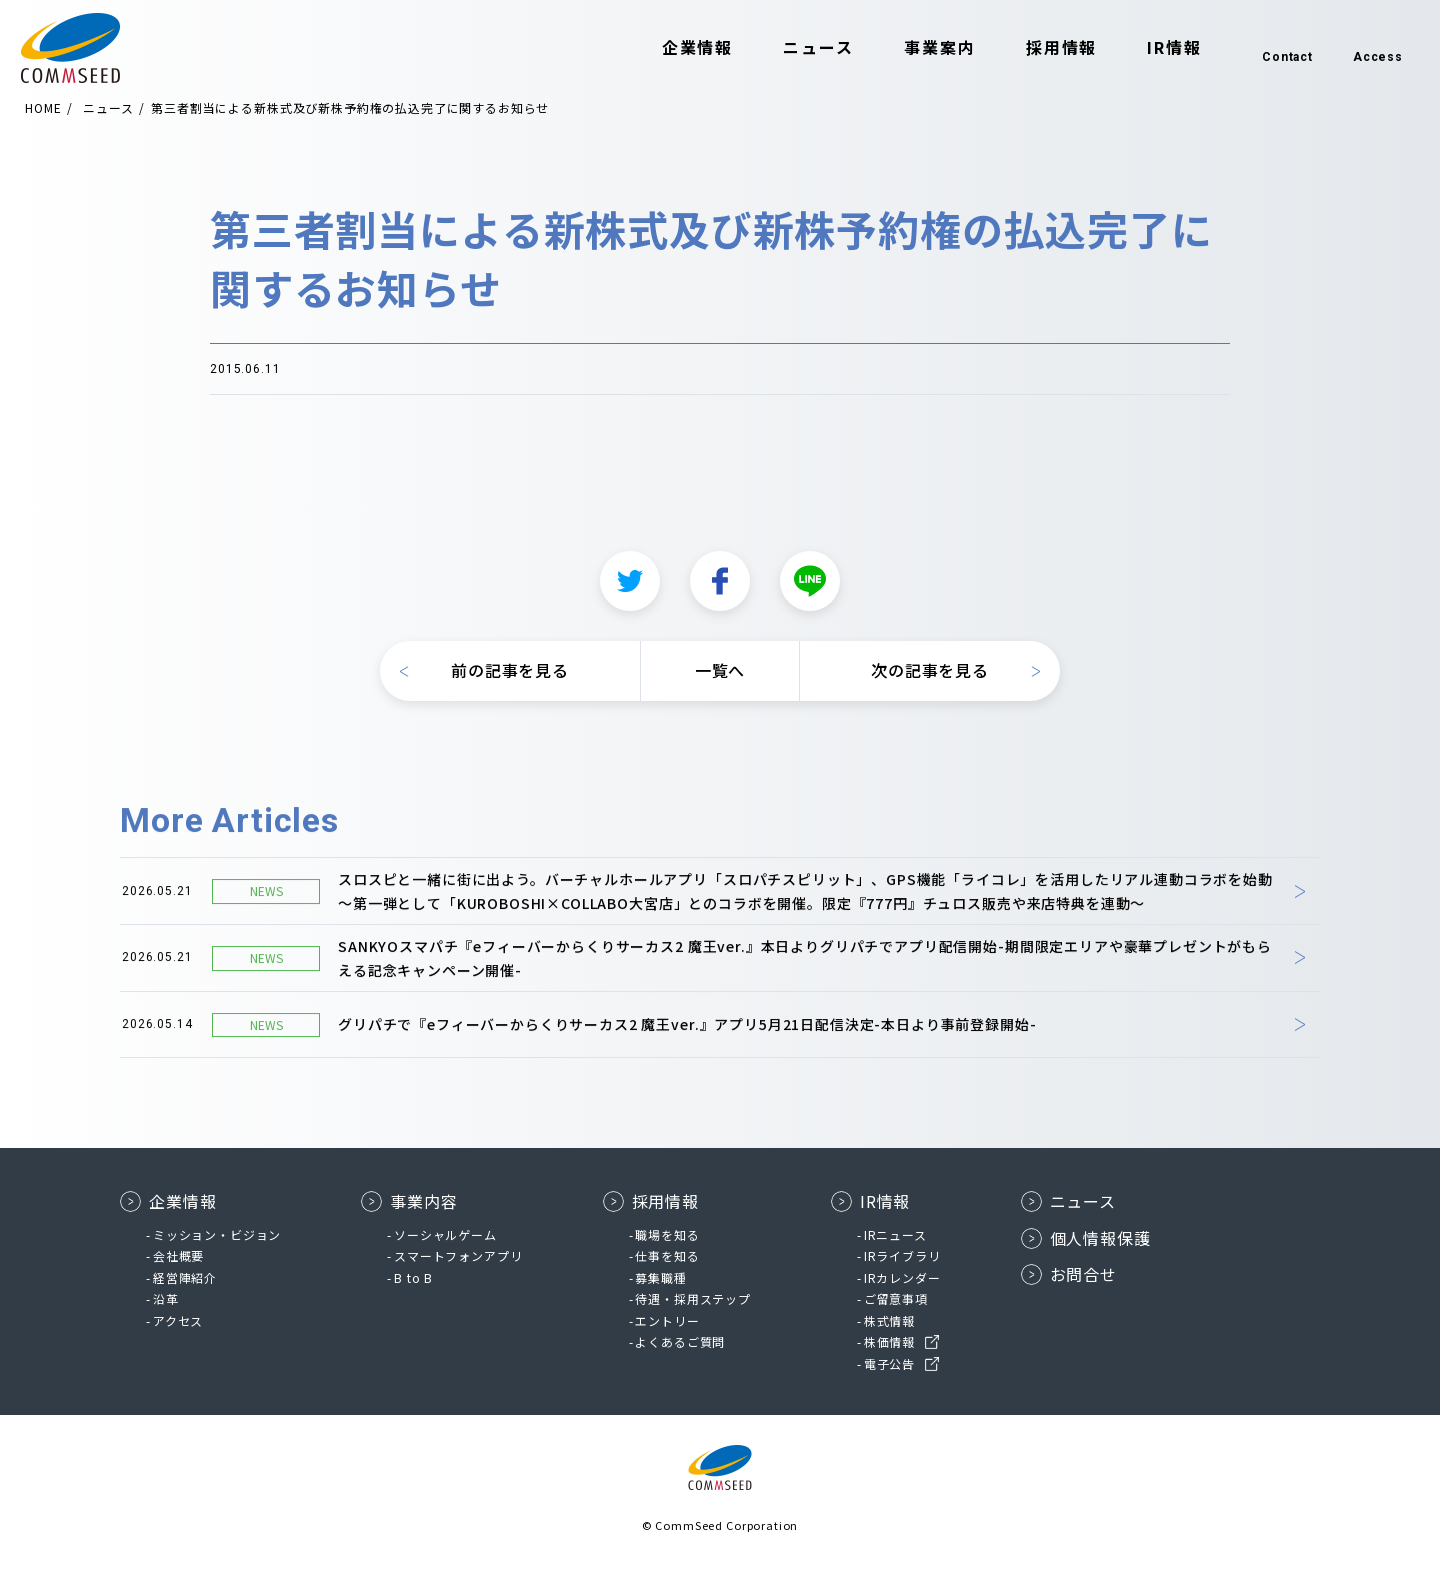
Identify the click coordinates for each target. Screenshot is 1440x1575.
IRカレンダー (902, 1277)
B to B (413, 1277)
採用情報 (1044, 48)
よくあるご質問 (680, 1341)
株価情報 (889, 1341)
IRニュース (895, 1234)
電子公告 (889, 1363)
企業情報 (680, 48)
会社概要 (178, 1255)
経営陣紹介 (185, 1277)
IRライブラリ (902, 1255)
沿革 (166, 1298)
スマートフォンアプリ (458, 1255)
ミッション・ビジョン (217, 1234)
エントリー (667, 1320)
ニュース (800, 48)
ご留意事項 (896, 1298)
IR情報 (1156, 48)
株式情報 (889, 1320)
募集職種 (660, 1277)
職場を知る (667, 1234)
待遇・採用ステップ (693, 1298)
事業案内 (922, 48)
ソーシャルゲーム (445, 1234)
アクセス (178, 1320)
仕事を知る (667, 1255)
